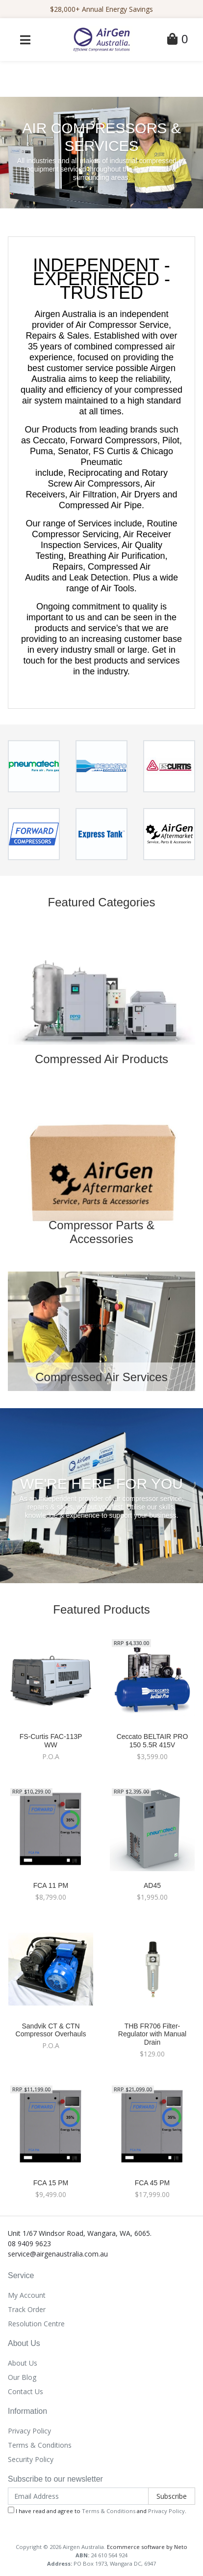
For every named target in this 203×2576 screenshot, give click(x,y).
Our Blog (22, 2377)
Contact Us (25, 2391)
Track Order (27, 2309)
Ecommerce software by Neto (147, 2546)
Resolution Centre (36, 2323)
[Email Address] (78, 2496)
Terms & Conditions (40, 2445)
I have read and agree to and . (97, 2511)
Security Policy (30, 2459)
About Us (22, 2363)
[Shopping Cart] (177, 40)
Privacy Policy (29, 2430)
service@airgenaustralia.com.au (58, 2253)
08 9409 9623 (29, 2243)
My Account (27, 2295)
